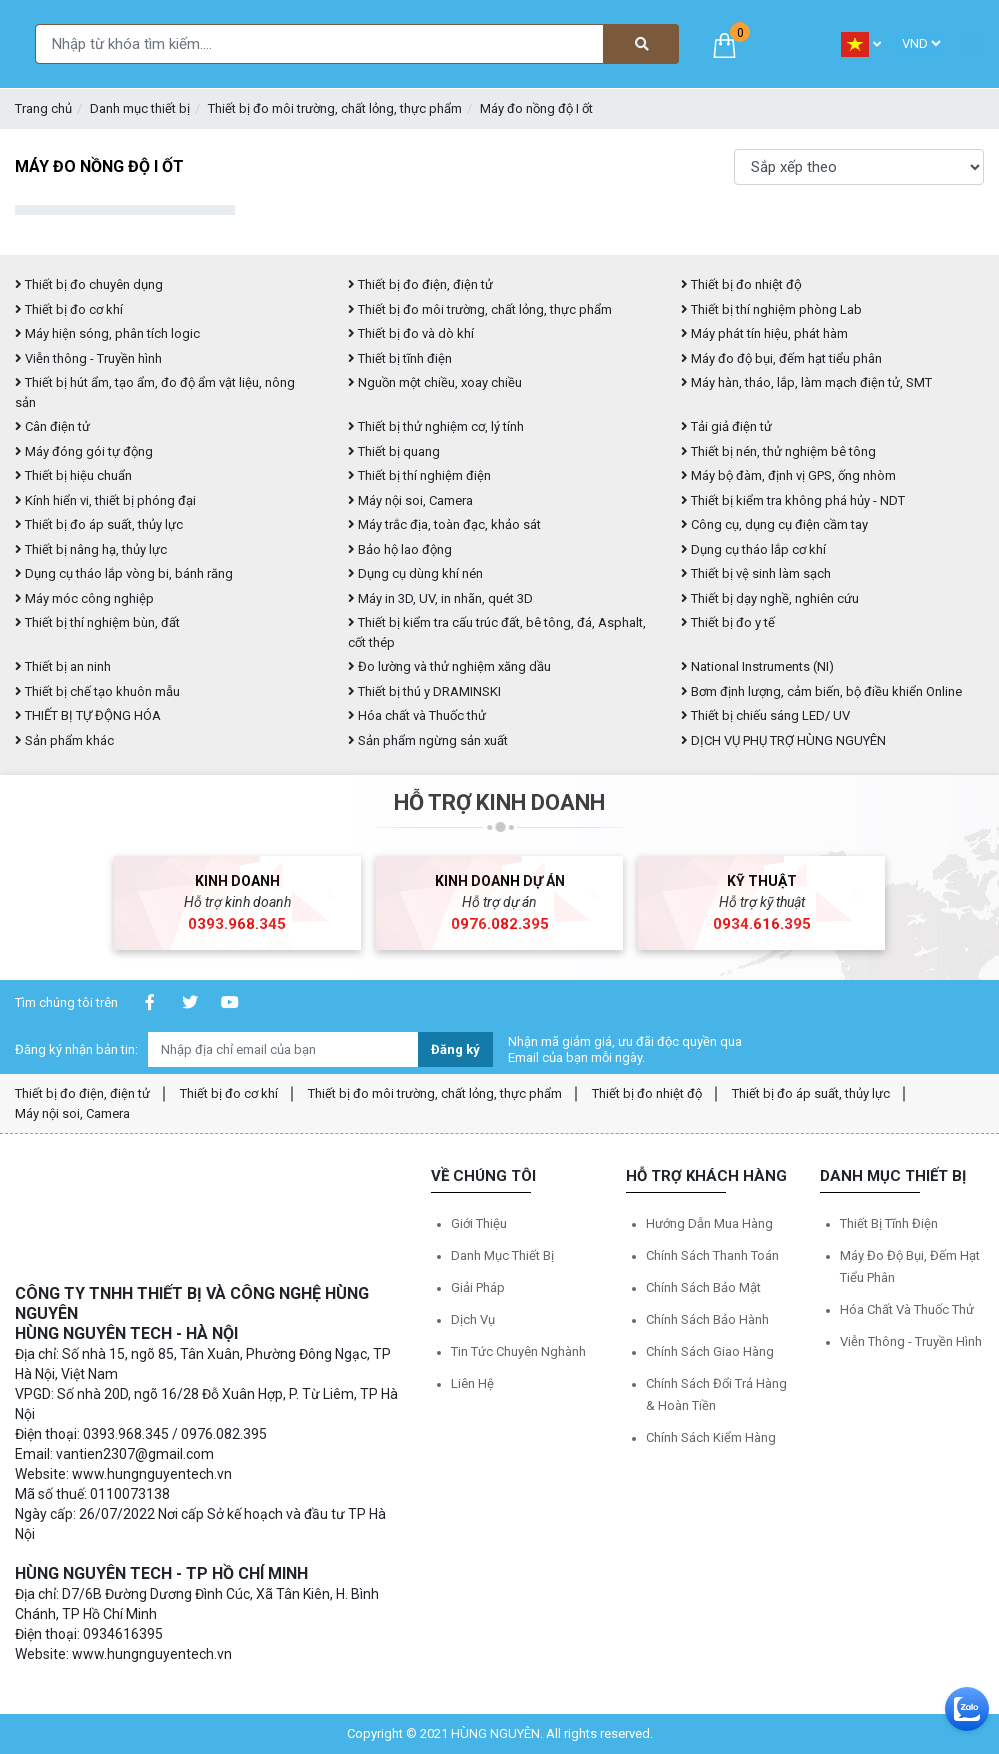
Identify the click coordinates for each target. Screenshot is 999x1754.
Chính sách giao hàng (710, 1351)
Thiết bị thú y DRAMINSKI (424, 691)
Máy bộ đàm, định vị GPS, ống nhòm (788, 475)
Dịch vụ (473, 1319)
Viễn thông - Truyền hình (88, 358)
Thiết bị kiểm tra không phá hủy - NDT (793, 500)
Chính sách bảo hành (707, 1319)
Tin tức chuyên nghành (518, 1351)
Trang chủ (43, 108)
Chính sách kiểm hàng (711, 1437)
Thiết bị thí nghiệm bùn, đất (97, 622)
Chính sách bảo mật (703, 1287)
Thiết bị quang (394, 451)
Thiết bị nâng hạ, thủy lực (91, 549)
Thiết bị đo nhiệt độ (647, 1093)
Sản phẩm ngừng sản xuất (428, 740)
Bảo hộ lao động (400, 549)
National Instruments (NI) (757, 666)
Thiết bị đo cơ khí (69, 309)
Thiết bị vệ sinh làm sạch (756, 573)
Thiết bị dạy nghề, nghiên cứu (770, 598)
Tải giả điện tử (726, 426)
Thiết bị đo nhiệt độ (741, 284)
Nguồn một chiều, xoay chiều (435, 382)
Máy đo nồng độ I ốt (536, 108)
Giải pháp (478, 1287)
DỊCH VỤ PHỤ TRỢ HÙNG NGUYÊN (783, 740)
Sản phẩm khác (64, 740)
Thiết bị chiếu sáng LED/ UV (765, 715)
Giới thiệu (479, 1223)
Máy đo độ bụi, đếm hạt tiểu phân (781, 358)
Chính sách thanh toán (712, 1255)
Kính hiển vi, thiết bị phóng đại (105, 500)
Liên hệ (472, 1383)
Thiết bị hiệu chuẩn (73, 475)
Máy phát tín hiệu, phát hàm (764, 333)
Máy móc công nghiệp (84, 598)
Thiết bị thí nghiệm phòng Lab (771, 309)
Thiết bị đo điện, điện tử (420, 284)
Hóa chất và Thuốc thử (417, 715)
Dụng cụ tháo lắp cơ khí (753, 549)
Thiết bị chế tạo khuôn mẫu (97, 691)
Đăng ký (455, 1049)
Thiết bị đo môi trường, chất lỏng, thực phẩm (335, 108)
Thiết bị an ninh (63, 666)
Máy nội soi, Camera (410, 500)
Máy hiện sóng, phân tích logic (107, 333)
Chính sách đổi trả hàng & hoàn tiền (716, 1394)
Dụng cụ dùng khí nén (415, 573)
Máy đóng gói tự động (84, 451)
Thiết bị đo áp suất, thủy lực (99, 524)
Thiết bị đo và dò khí (411, 333)
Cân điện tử (52, 426)
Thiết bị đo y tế (728, 622)
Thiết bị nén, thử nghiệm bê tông (778, 451)
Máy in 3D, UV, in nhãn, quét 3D (440, 598)
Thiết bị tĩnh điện (400, 358)
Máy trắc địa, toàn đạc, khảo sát (444, 524)
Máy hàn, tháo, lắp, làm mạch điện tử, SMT (806, 382)
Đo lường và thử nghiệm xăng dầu (449, 666)
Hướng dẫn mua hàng (709, 1223)
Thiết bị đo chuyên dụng (89, 284)
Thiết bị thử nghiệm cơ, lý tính (436, 426)
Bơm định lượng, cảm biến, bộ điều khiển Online (821, 691)
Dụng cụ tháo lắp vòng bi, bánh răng (124, 573)
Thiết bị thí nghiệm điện (419, 475)
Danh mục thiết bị (140, 108)
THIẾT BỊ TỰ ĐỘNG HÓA (88, 715)
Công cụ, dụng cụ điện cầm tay (774, 524)
